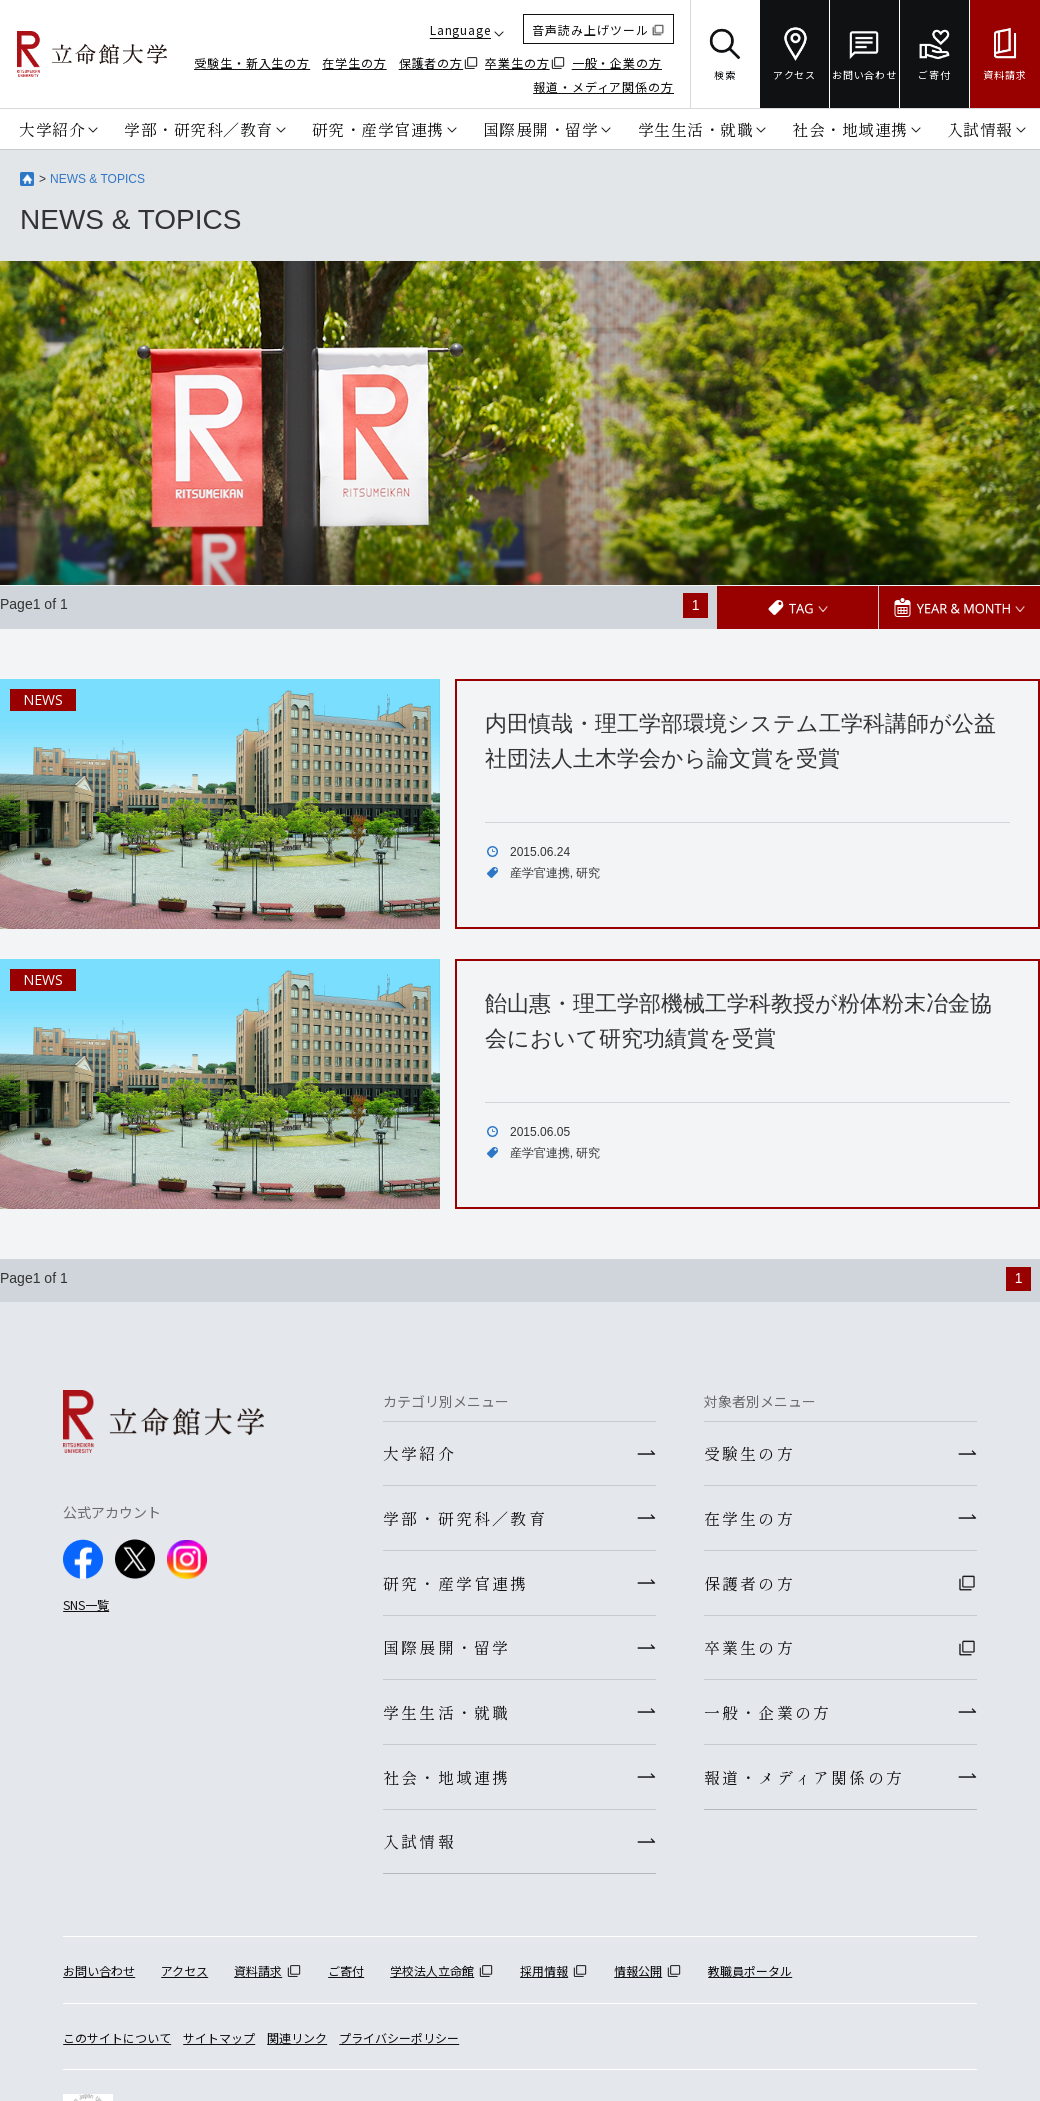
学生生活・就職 (696, 129)
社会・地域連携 (850, 129)
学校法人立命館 (432, 1979)
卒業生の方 (517, 62)
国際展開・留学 (541, 129)
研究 (588, 872)
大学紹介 (52, 129)
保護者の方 (431, 62)
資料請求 (258, 1979)
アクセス (184, 1979)
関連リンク (297, 2045)
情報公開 (638, 1979)
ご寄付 (346, 1979)
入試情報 (980, 129)
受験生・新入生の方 (252, 62)
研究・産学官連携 (378, 129)
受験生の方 (749, 1453)
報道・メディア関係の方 (603, 86)
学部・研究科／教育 (198, 129)
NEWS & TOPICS (97, 179)
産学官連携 (540, 872)
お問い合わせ (99, 1979)
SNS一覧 (86, 1603)
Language (460, 29)
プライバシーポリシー (399, 2045)
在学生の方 (354, 62)
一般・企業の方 (617, 62)
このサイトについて (117, 2045)
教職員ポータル (750, 1979)
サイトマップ (219, 2045)
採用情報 (544, 1979)
